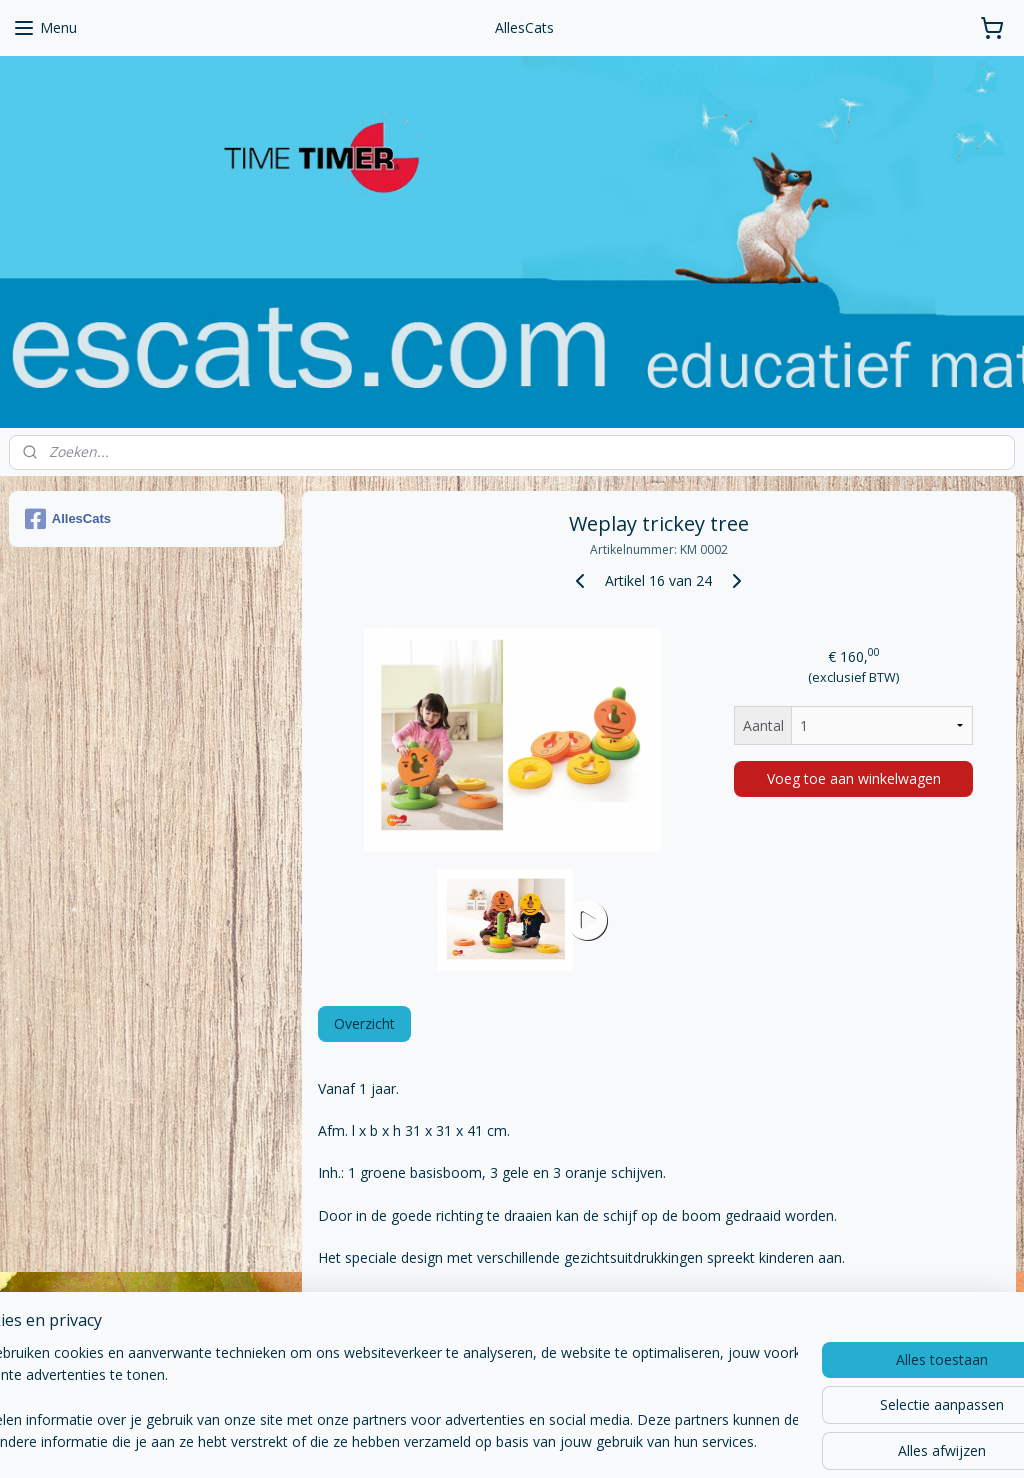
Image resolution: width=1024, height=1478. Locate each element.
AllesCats (68, 519)
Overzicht (363, 1023)
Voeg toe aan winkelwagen (853, 778)
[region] (380, 1399)
